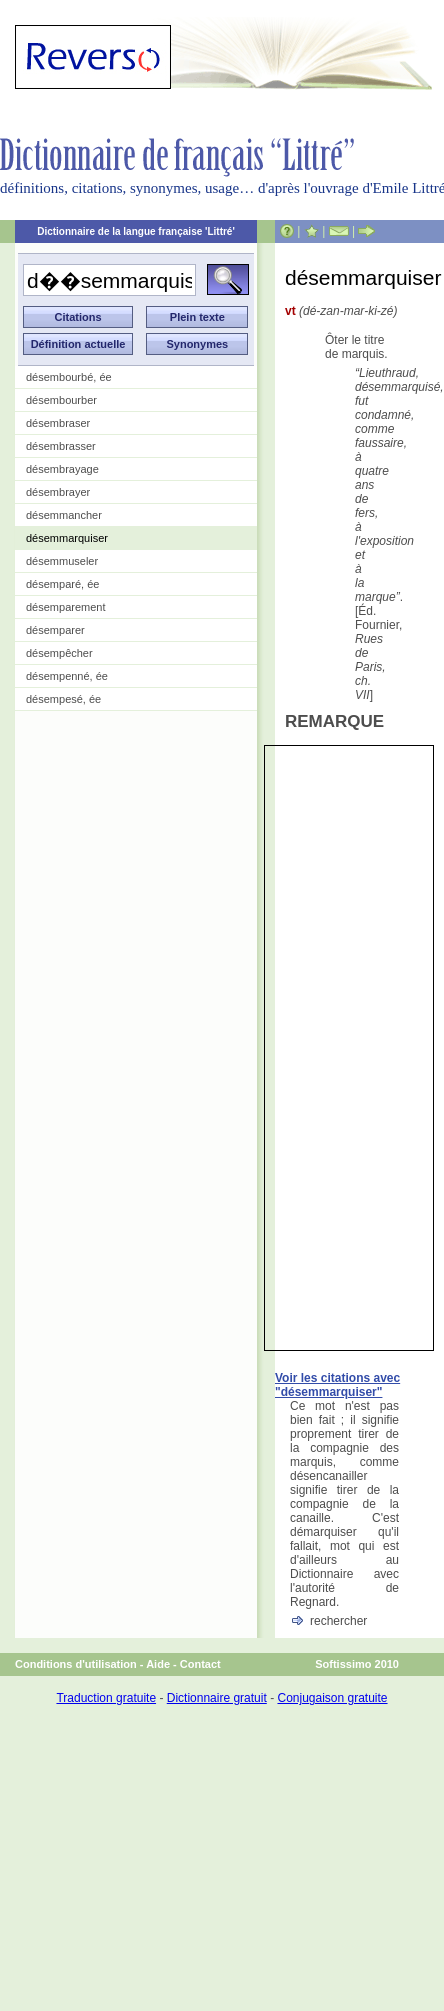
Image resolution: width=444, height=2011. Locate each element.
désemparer (55, 630)
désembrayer (58, 492)
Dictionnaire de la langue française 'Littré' (136, 231)
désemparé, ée (62, 584)
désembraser (58, 423)
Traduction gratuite (106, 1698)
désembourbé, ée (69, 377)
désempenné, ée (67, 676)
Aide (158, 1664)
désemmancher (64, 515)
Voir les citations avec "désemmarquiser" (337, 1385)
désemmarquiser (67, 538)
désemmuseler (62, 561)
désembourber (61, 400)
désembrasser (61, 446)
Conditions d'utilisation (76, 1664)
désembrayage (62, 469)
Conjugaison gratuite (332, 1698)
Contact (200, 1664)
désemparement (66, 607)
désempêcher (59, 653)
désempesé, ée (63, 699)
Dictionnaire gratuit (217, 1698)
